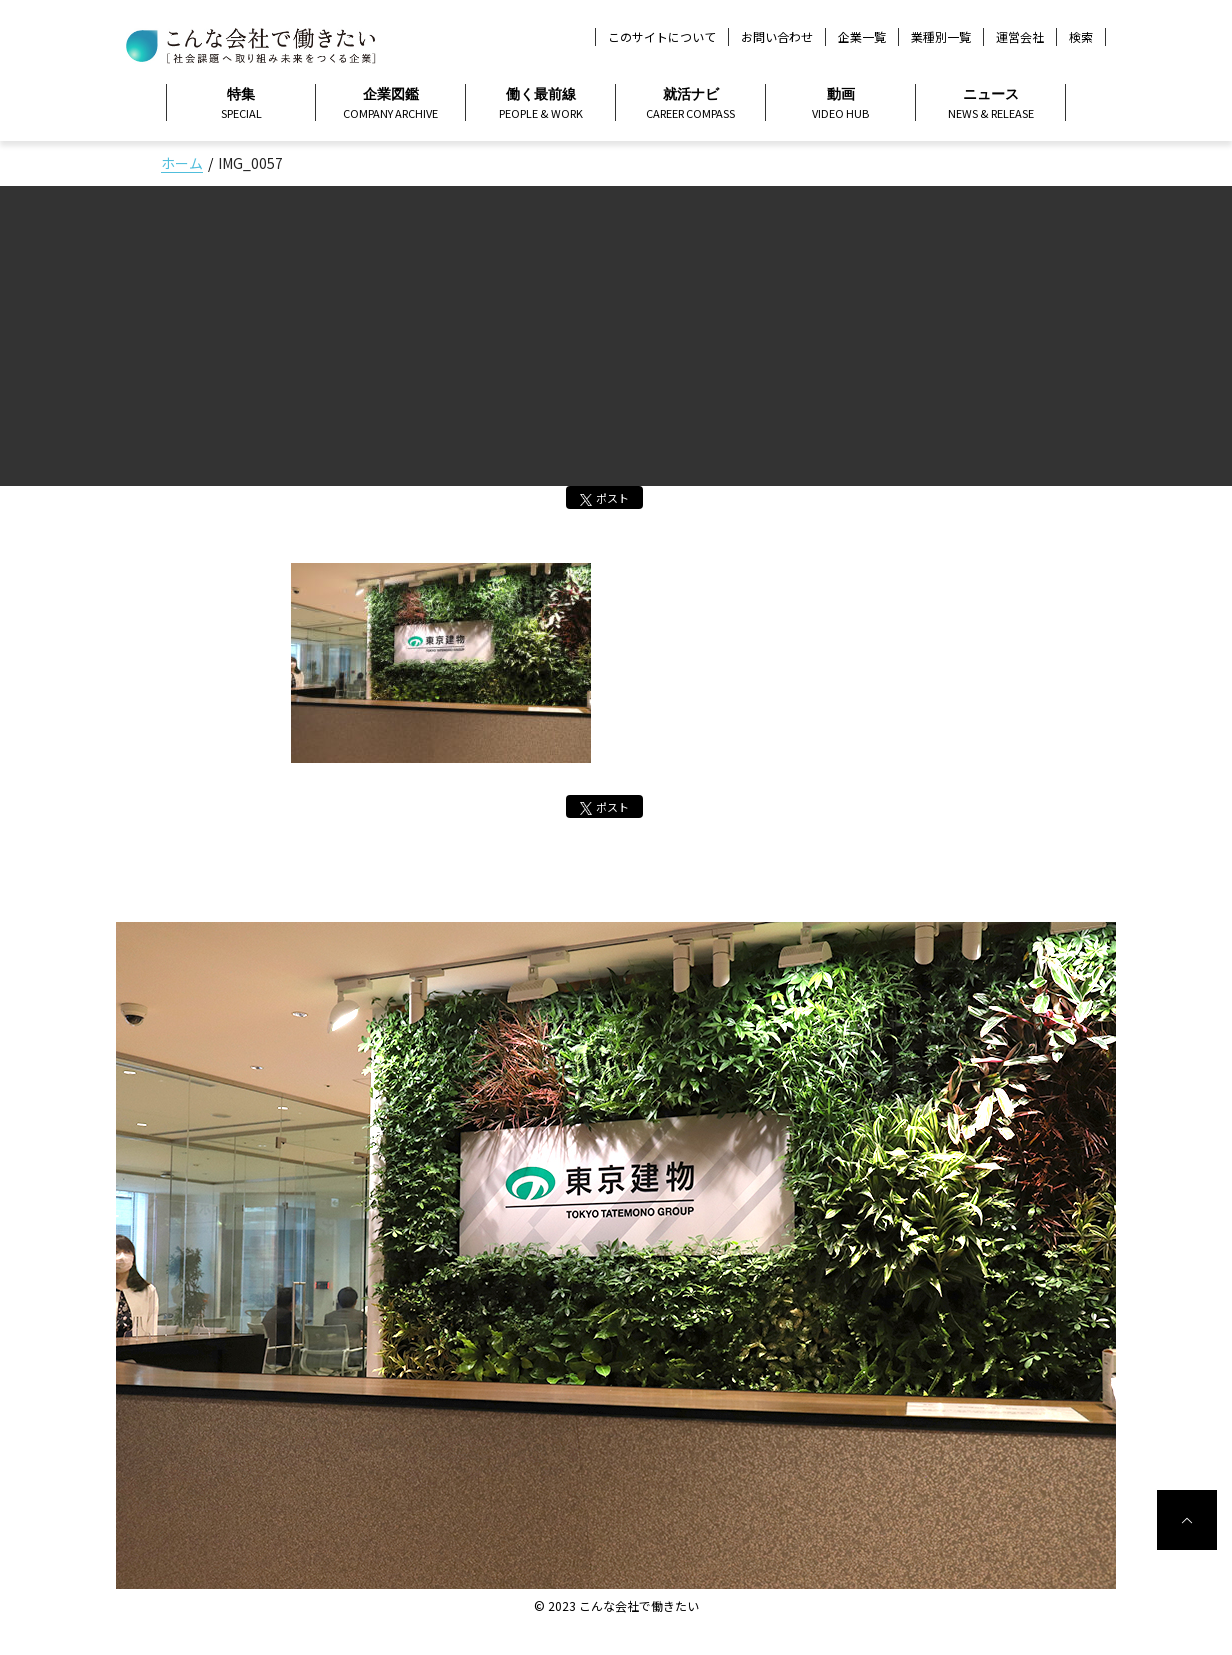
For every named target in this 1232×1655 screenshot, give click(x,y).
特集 (241, 104)
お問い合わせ (777, 36)
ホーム (182, 163)
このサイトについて (662, 36)
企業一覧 (862, 36)
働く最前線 (540, 104)
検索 (1081, 37)
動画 (840, 104)
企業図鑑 (390, 104)
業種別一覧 (941, 36)
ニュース (990, 104)
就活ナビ (690, 104)
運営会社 (1020, 36)
